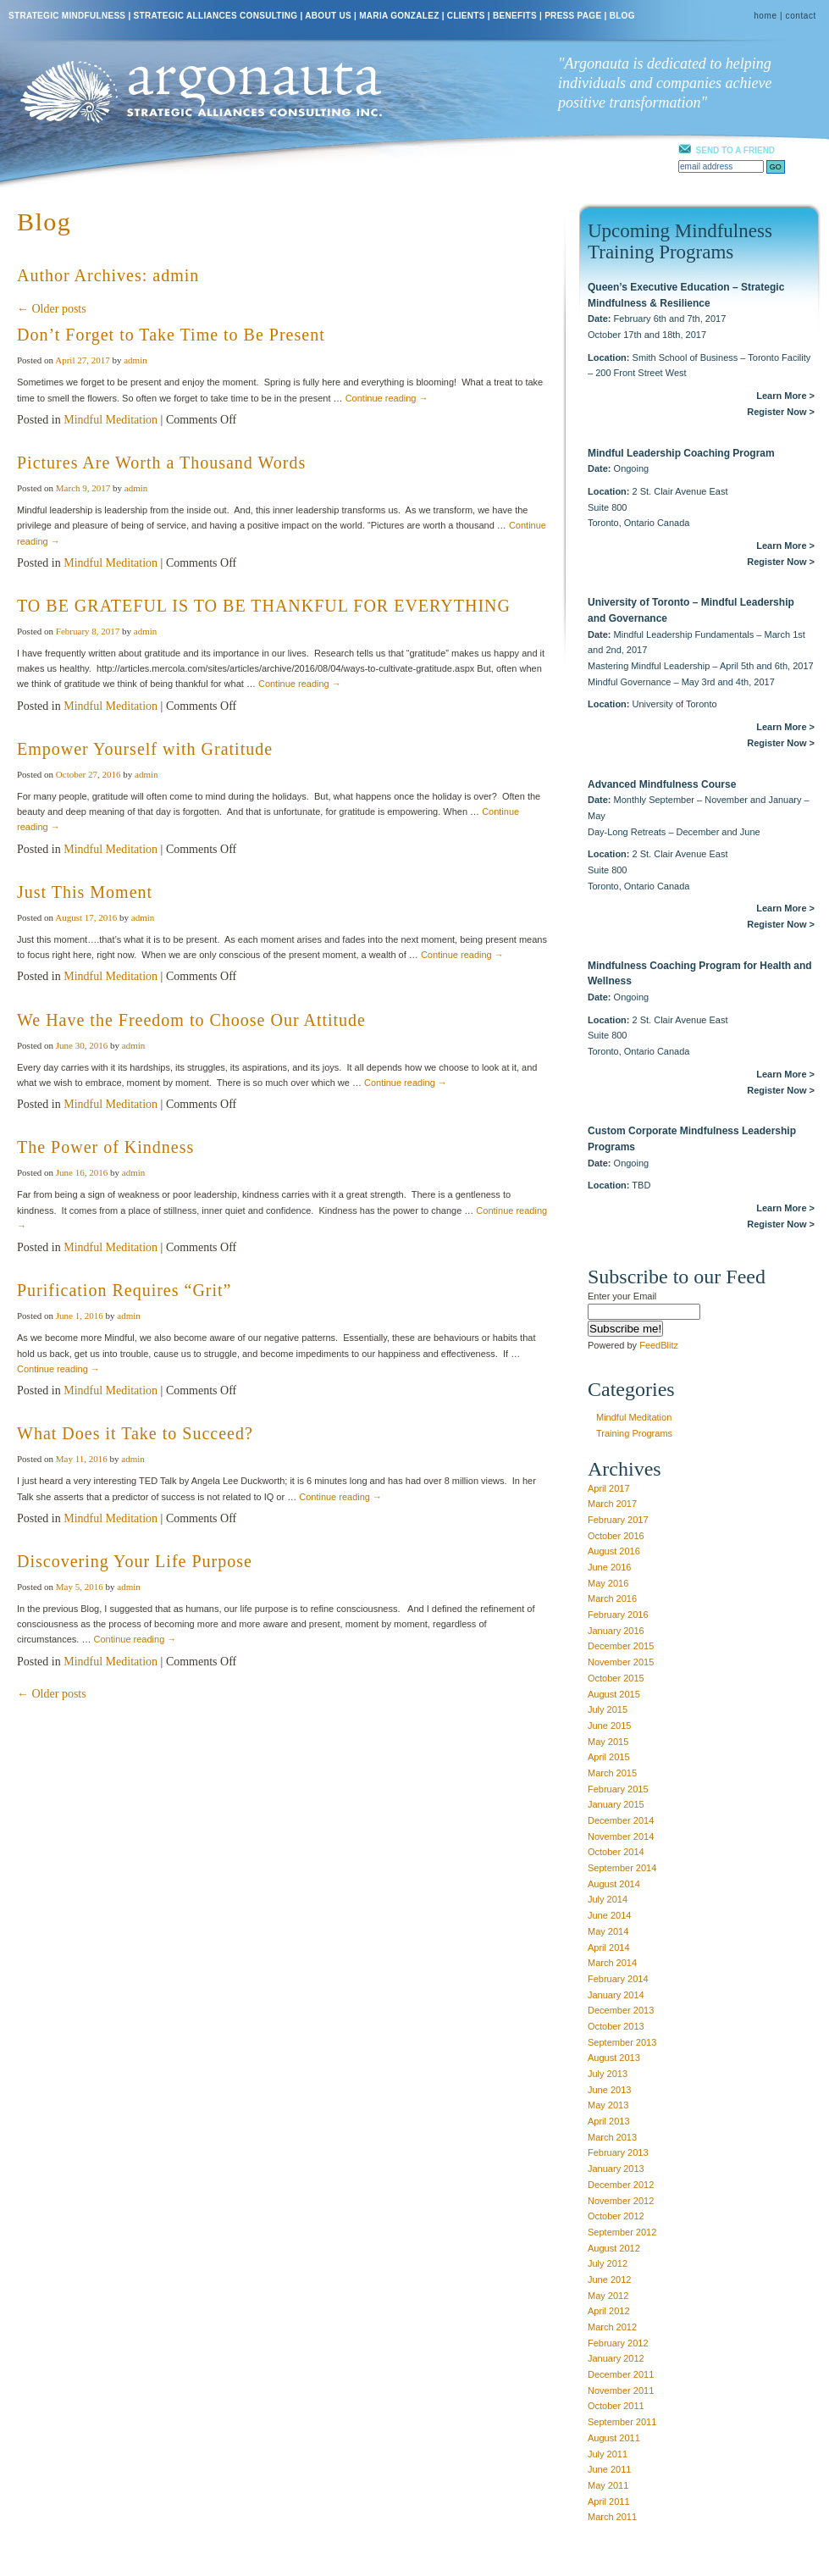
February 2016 (618, 1614)
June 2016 (609, 1567)
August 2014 (614, 1884)
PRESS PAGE (572, 15)
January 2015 (616, 1804)
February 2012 (618, 2343)
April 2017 (609, 1488)
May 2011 (608, 2485)
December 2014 (621, 1820)
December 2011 (621, 2374)
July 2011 (607, 2454)
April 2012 (609, 2311)
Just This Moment (84, 892)
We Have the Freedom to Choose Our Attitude (191, 1020)
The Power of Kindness (105, 1147)
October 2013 (616, 2026)
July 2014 (607, 1899)
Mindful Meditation (111, 419)
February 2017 (618, 1520)
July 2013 (607, 2074)
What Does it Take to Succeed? (135, 1433)
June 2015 (609, 1725)
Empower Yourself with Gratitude (145, 749)
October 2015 (616, 1678)
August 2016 (614, 1551)
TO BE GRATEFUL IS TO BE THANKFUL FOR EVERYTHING (264, 605)
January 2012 (616, 2358)
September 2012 (622, 2232)
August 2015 (614, 1694)
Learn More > (785, 396)
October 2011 (616, 2406)
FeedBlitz (658, 1345)
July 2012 (607, 2263)
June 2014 (609, 1915)
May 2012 (608, 2296)
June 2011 (609, 2469)
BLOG (622, 15)
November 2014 (621, 1836)
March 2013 (612, 2137)
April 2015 (609, 1757)
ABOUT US (328, 15)
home (765, 15)
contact (801, 15)
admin (175, 275)
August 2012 (614, 2248)
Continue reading (386, 398)
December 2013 (621, 2010)
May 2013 (608, 2105)
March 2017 (612, 1504)
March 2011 (612, 2517)
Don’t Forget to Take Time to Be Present (171, 334)
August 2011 (614, 2438)
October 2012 (616, 2216)
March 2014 (612, 1963)
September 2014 (622, 1868)
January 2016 (616, 1631)
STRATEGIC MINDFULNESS (66, 15)
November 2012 (621, 2201)
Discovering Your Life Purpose (134, 1561)
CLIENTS (466, 15)
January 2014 (616, 1995)
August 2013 (614, 2057)
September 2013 (622, 2042)
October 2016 (616, 1536)
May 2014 (608, 1931)
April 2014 (609, 1947)
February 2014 (618, 1979)
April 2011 (609, 2501)
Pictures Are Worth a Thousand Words (161, 462)
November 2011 (621, 2390)
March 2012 (612, 2327)
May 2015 (608, 1742)
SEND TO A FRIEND (736, 150)
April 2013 (609, 2121)
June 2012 (609, 2279)
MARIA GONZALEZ (399, 15)
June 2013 (609, 2090)
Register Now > (781, 412)
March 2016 (612, 1598)
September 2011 (622, 2422)
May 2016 (608, 1583)
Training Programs (634, 1433)
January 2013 (616, 2168)
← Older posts (51, 308)
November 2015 (621, 1662)
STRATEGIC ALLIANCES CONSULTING (216, 15)
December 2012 (621, 2185)
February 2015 (618, 1789)
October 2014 (616, 1852)
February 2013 (618, 2152)
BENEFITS (515, 15)
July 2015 (607, 1709)
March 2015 (612, 1773)
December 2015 (621, 1646)
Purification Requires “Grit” (124, 1290)
